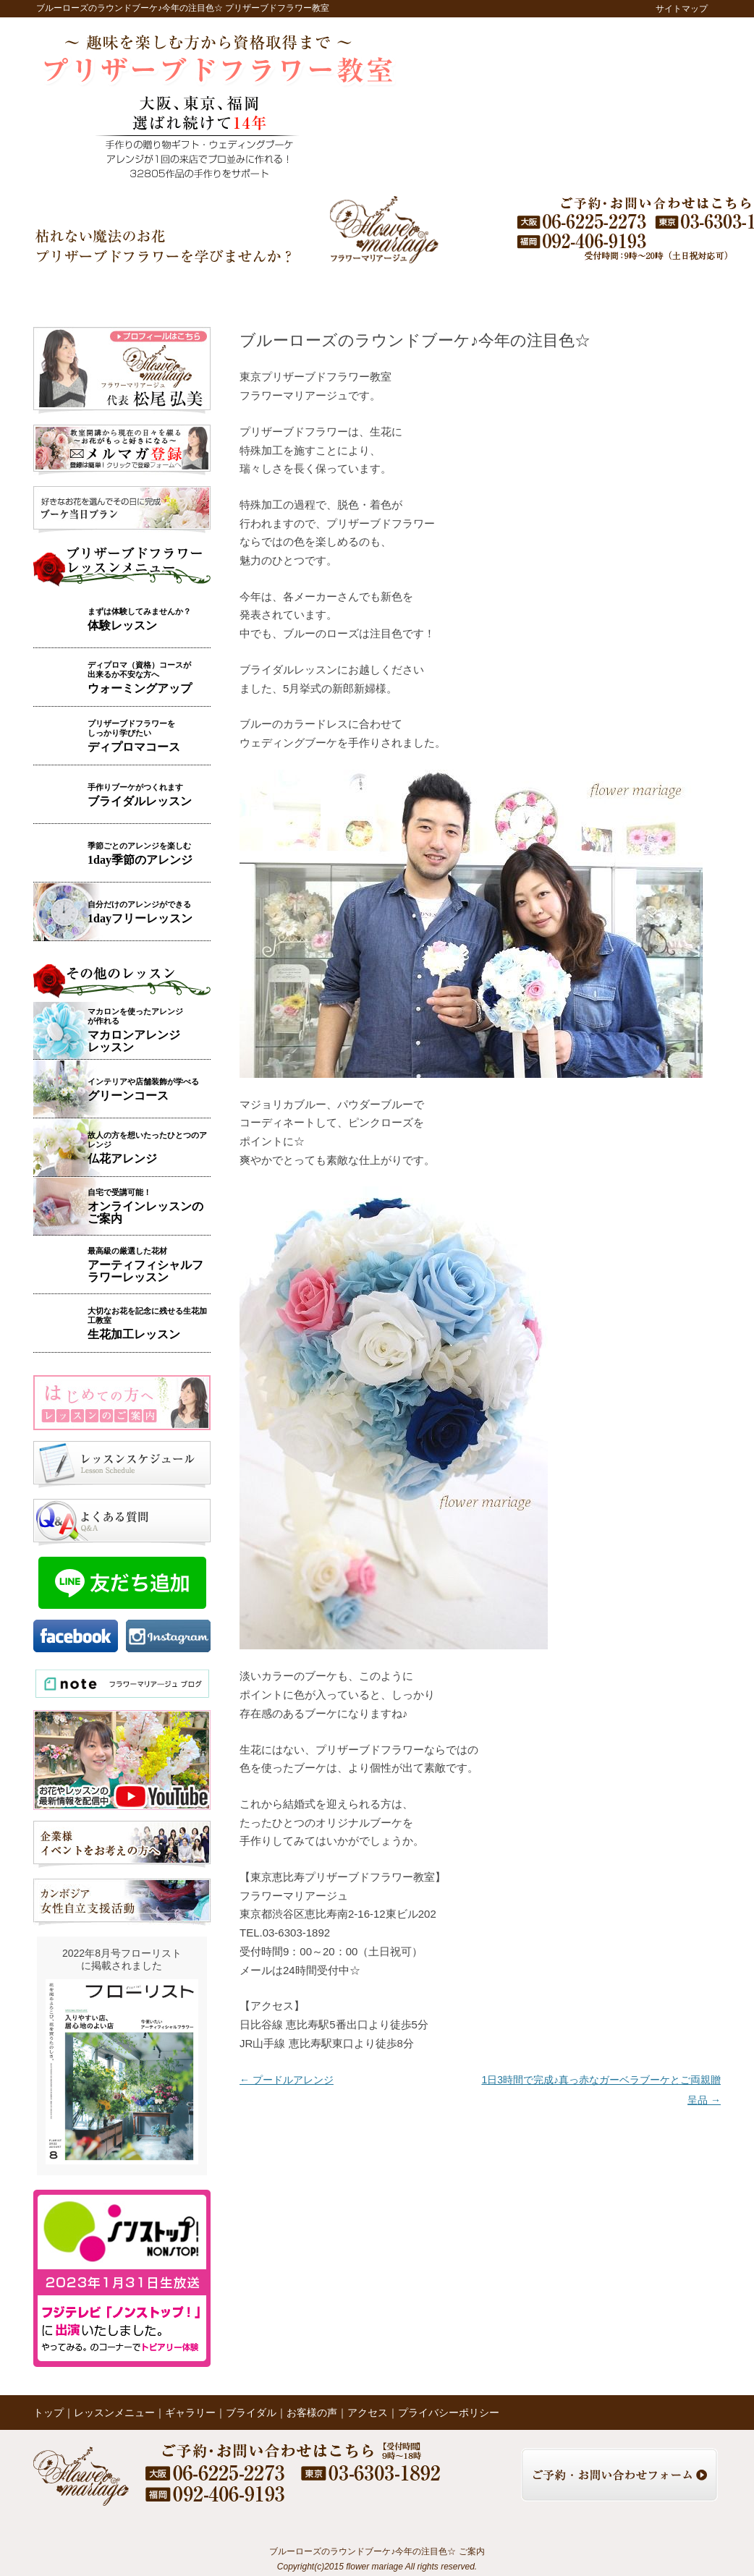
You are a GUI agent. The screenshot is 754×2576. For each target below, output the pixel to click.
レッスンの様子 (472, 290)
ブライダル (331, 290)
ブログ (545, 290)
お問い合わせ (684, 290)
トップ (74, 290)
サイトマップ (682, 9)
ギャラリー (261, 290)
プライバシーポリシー (448, 2412)
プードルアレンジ (287, 2080)
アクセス (613, 290)
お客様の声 (399, 290)
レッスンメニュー (170, 290)
